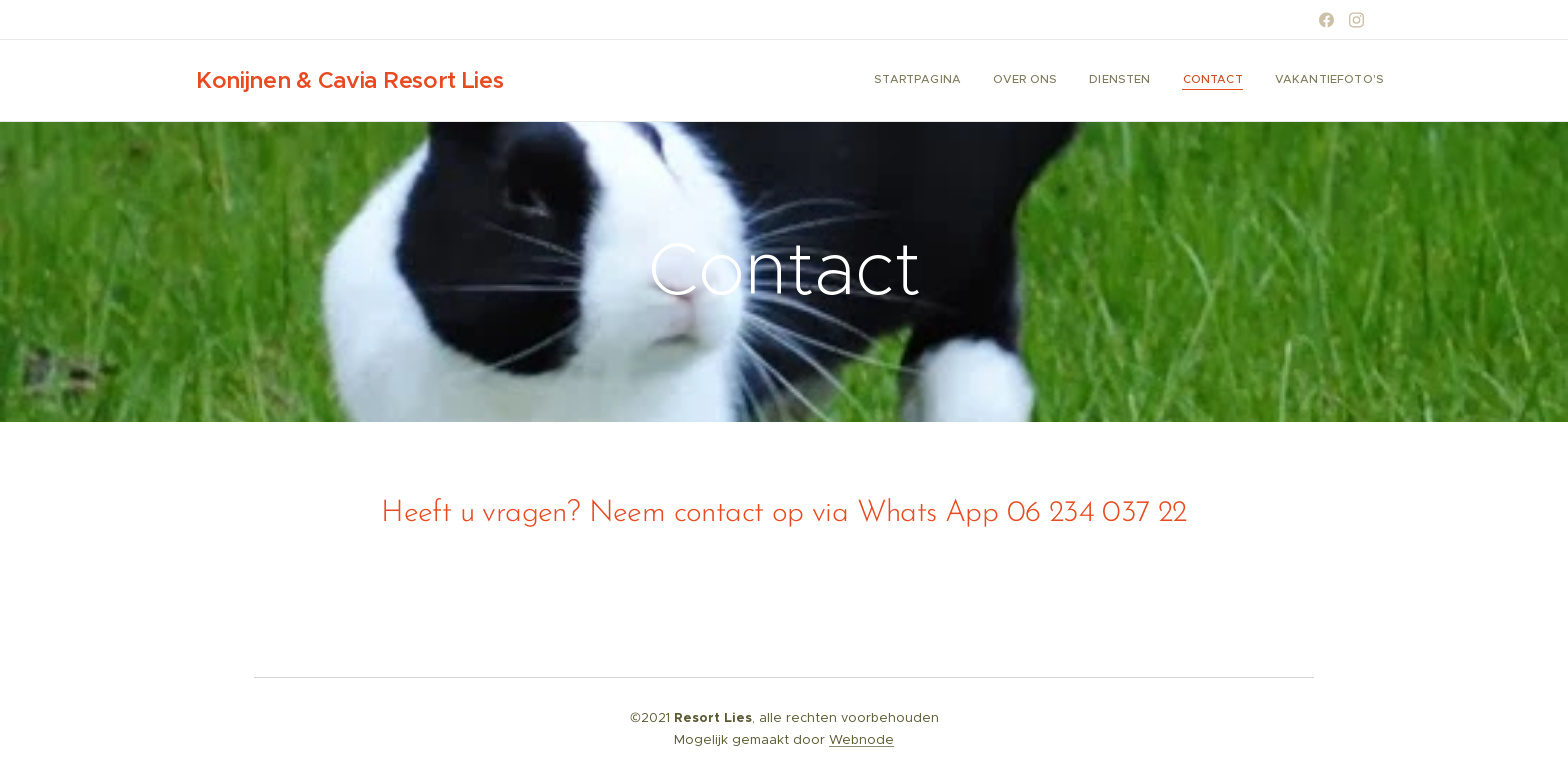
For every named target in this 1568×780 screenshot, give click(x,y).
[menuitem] (1261, 81)
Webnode (861, 739)
